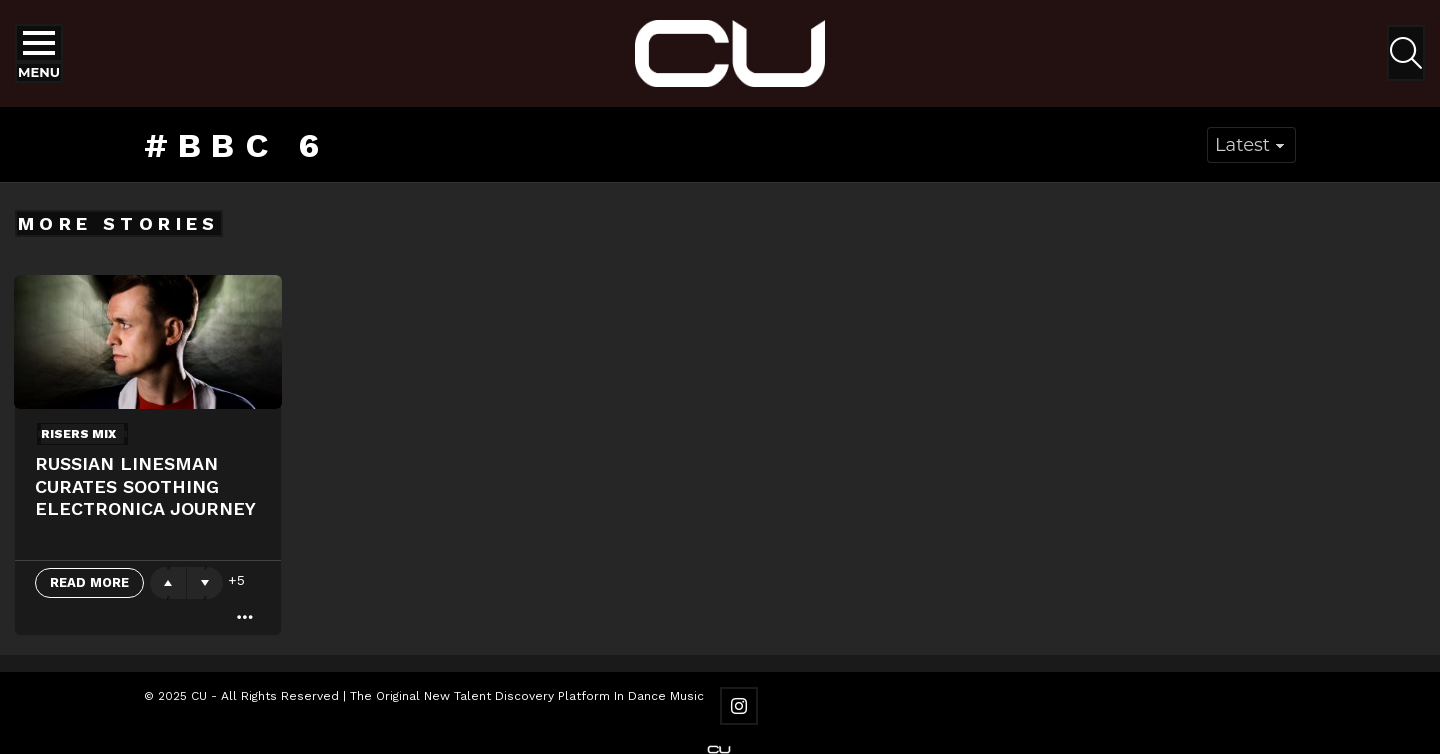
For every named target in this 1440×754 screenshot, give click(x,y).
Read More (89, 582)
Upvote (168, 583)
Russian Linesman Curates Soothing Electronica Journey (145, 486)
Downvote (205, 583)
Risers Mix (78, 434)
